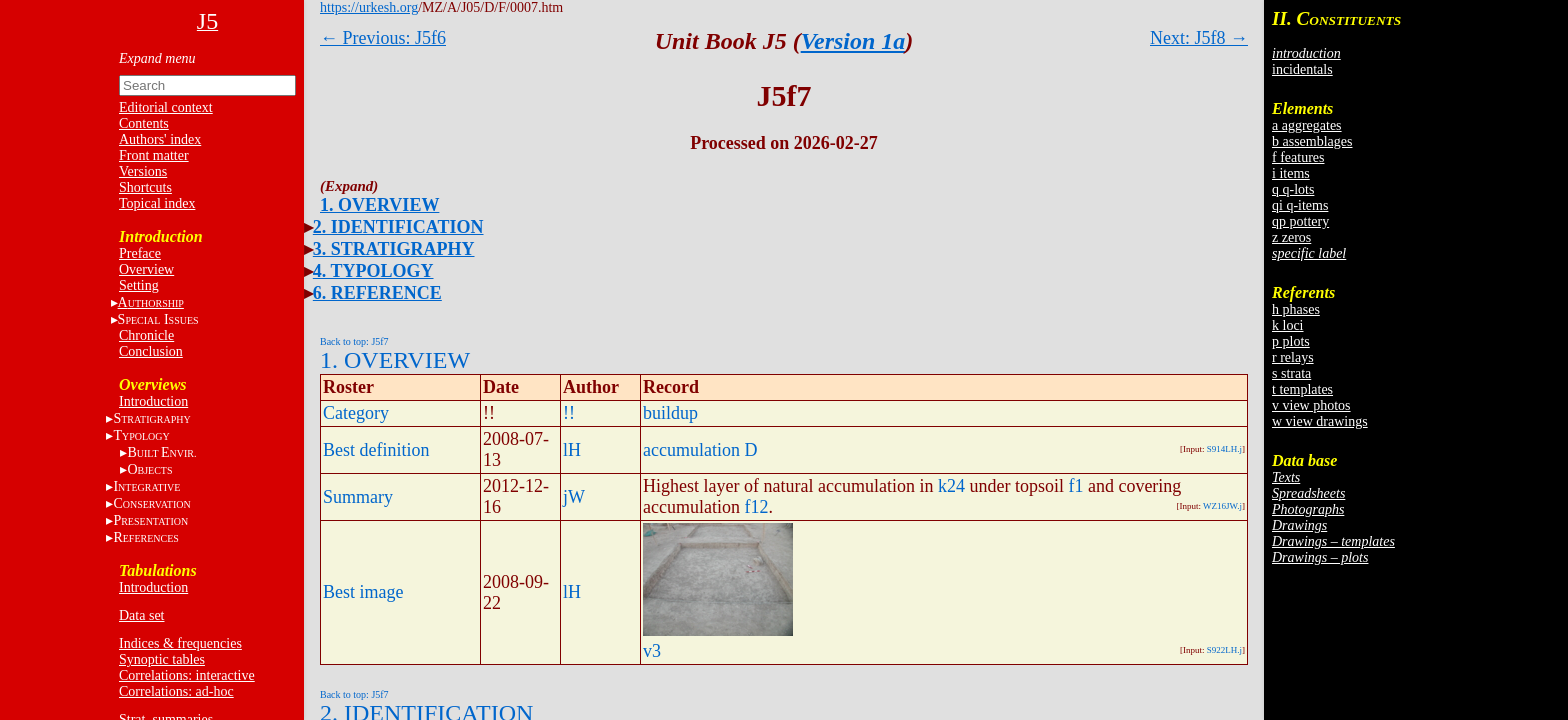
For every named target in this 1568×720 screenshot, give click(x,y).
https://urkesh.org (369, 7)
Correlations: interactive (187, 675)
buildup (670, 413)
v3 (652, 651)
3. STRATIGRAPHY (394, 249)
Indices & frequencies (180, 643)
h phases (1296, 309)
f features (1298, 157)
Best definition (376, 450)
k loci (1288, 325)
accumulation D (700, 450)
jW (574, 497)
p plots (1291, 341)
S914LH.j (1224, 449)
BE (161, 452)
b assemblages (1312, 141)
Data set (141, 615)
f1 (1075, 486)
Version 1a (853, 41)
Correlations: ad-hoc (176, 691)
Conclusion (151, 351)
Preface (140, 253)
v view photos (1311, 405)
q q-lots (1293, 189)
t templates (1302, 389)
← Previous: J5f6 (383, 38)
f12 (756, 507)
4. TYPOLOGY (373, 271)
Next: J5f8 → (1199, 38)
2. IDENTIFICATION (398, 227)
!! (569, 413)
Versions (143, 171)
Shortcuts (145, 187)
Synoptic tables (162, 659)
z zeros (1291, 237)
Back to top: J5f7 (354, 341)
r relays (1293, 357)
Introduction (153, 401)
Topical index (157, 203)
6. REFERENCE (377, 293)
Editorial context (166, 107)
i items (1291, 173)
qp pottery (1300, 221)
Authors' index (160, 139)
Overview (146, 269)
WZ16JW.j (1222, 506)
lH (572, 450)
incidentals (1302, 69)
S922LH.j (1224, 650)
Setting (139, 285)
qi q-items (1300, 205)
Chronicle (146, 335)
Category (356, 413)
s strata (1291, 373)
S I (158, 319)
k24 (951, 486)
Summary (358, 497)
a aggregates (1307, 125)
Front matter (154, 155)
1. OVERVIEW (379, 205)
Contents (144, 123)
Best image (363, 592)
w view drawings (1320, 421)
